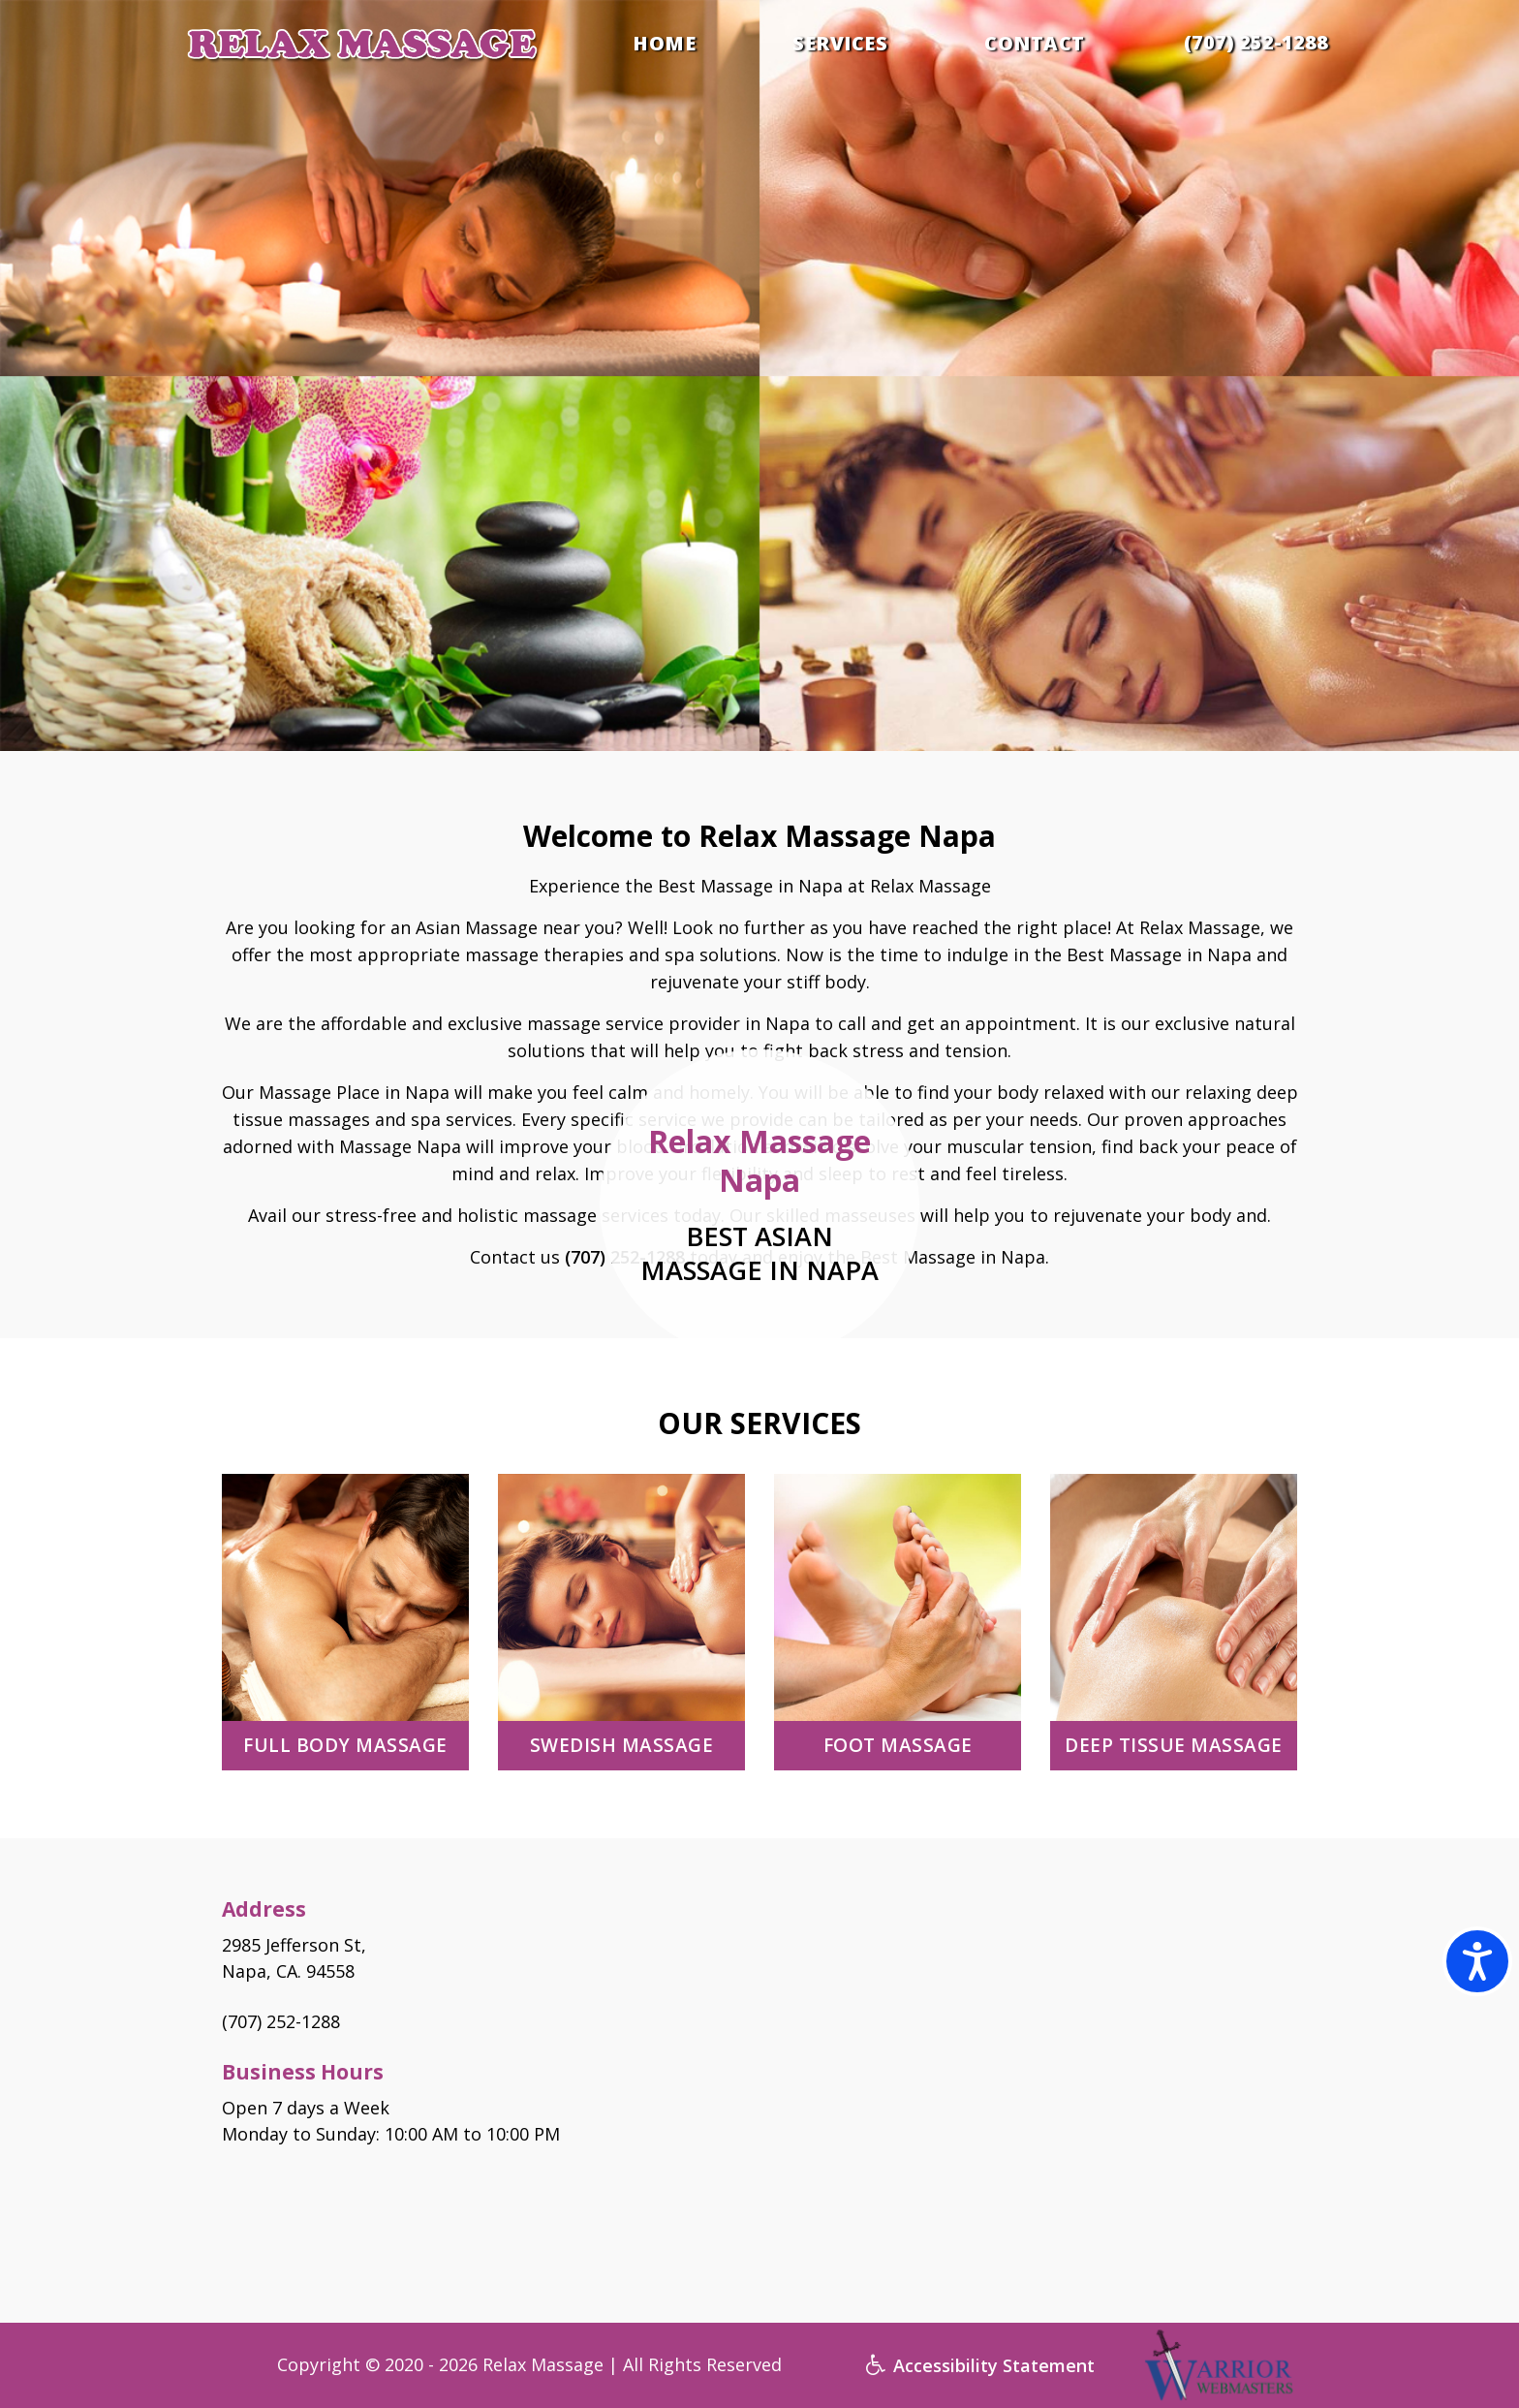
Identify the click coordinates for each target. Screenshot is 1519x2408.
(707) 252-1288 (1256, 42)
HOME (664, 43)
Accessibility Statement (980, 2365)
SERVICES (839, 43)
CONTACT (1034, 43)
